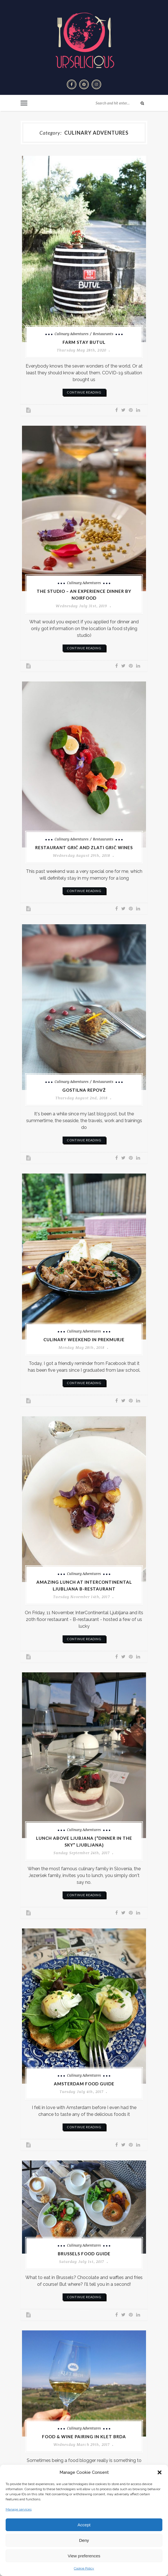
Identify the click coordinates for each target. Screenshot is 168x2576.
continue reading (84, 392)
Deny (84, 2540)
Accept (84, 2524)
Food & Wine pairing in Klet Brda (84, 2436)
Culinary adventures (72, 333)
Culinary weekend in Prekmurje (84, 1339)
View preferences (84, 2555)
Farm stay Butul (84, 342)
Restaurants (103, 333)
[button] (159, 2472)
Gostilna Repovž (84, 1090)
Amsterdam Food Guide (84, 2083)
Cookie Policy (84, 2568)
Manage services (19, 2509)
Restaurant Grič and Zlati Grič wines (84, 847)
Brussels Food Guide (84, 2253)
